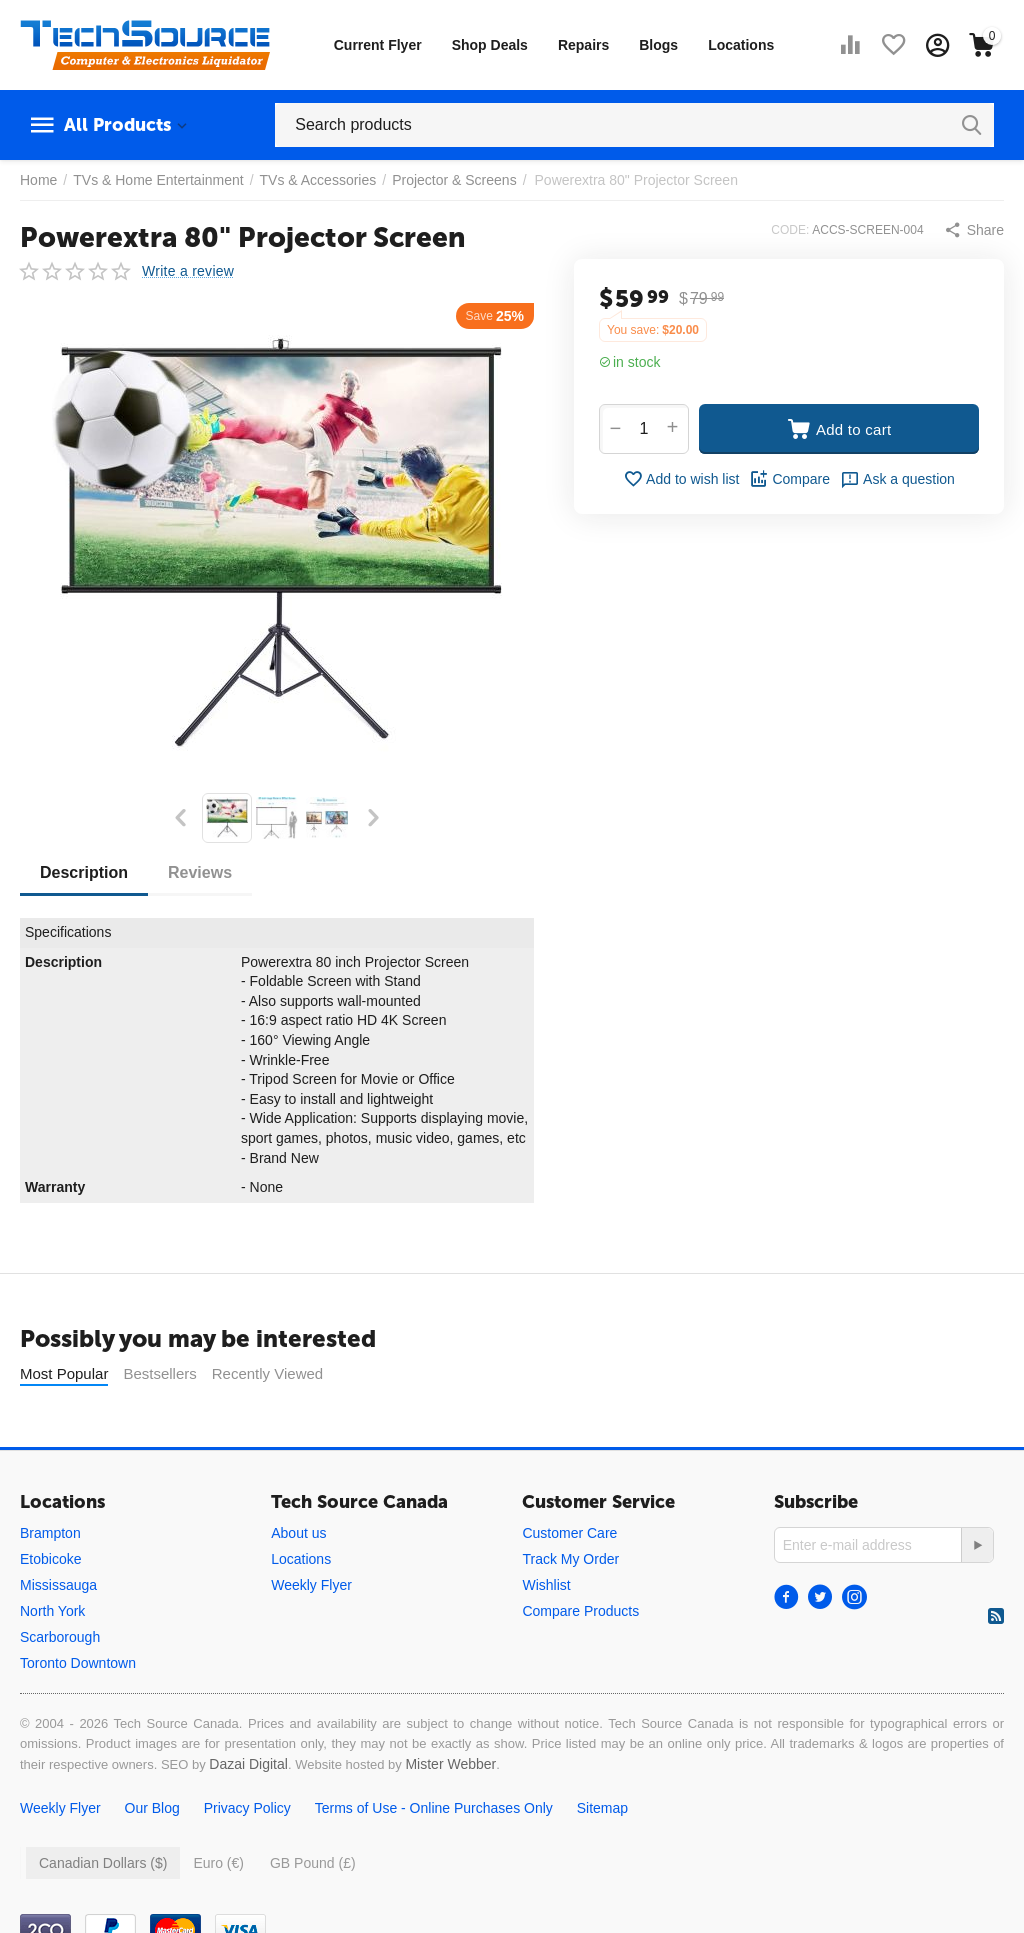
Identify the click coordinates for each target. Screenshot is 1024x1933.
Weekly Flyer (311, 1635)
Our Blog (152, 1858)
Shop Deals (490, 45)
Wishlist (546, 1635)
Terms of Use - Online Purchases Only (434, 1858)
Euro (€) (218, 1913)
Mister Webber (450, 1814)
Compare (789, 479)
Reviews (200, 872)
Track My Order (570, 1609)
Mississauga (58, 1635)
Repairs (583, 45)
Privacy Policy (247, 1858)
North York (52, 1661)
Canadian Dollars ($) (103, 1913)
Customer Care (569, 1583)
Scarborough (60, 1687)
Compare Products (580, 1661)
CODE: (790, 230)
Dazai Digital (248, 1814)
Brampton (50, 1583)
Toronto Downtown (78, 1713)
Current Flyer (378, 45)
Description (84, 872)
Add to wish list (681, 479)
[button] (974, 230)
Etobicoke (50, 1609)
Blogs (658, 45)
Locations (741, 45)
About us (298, 1583)
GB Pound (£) (313, 1913)
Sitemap (602, 1858)
